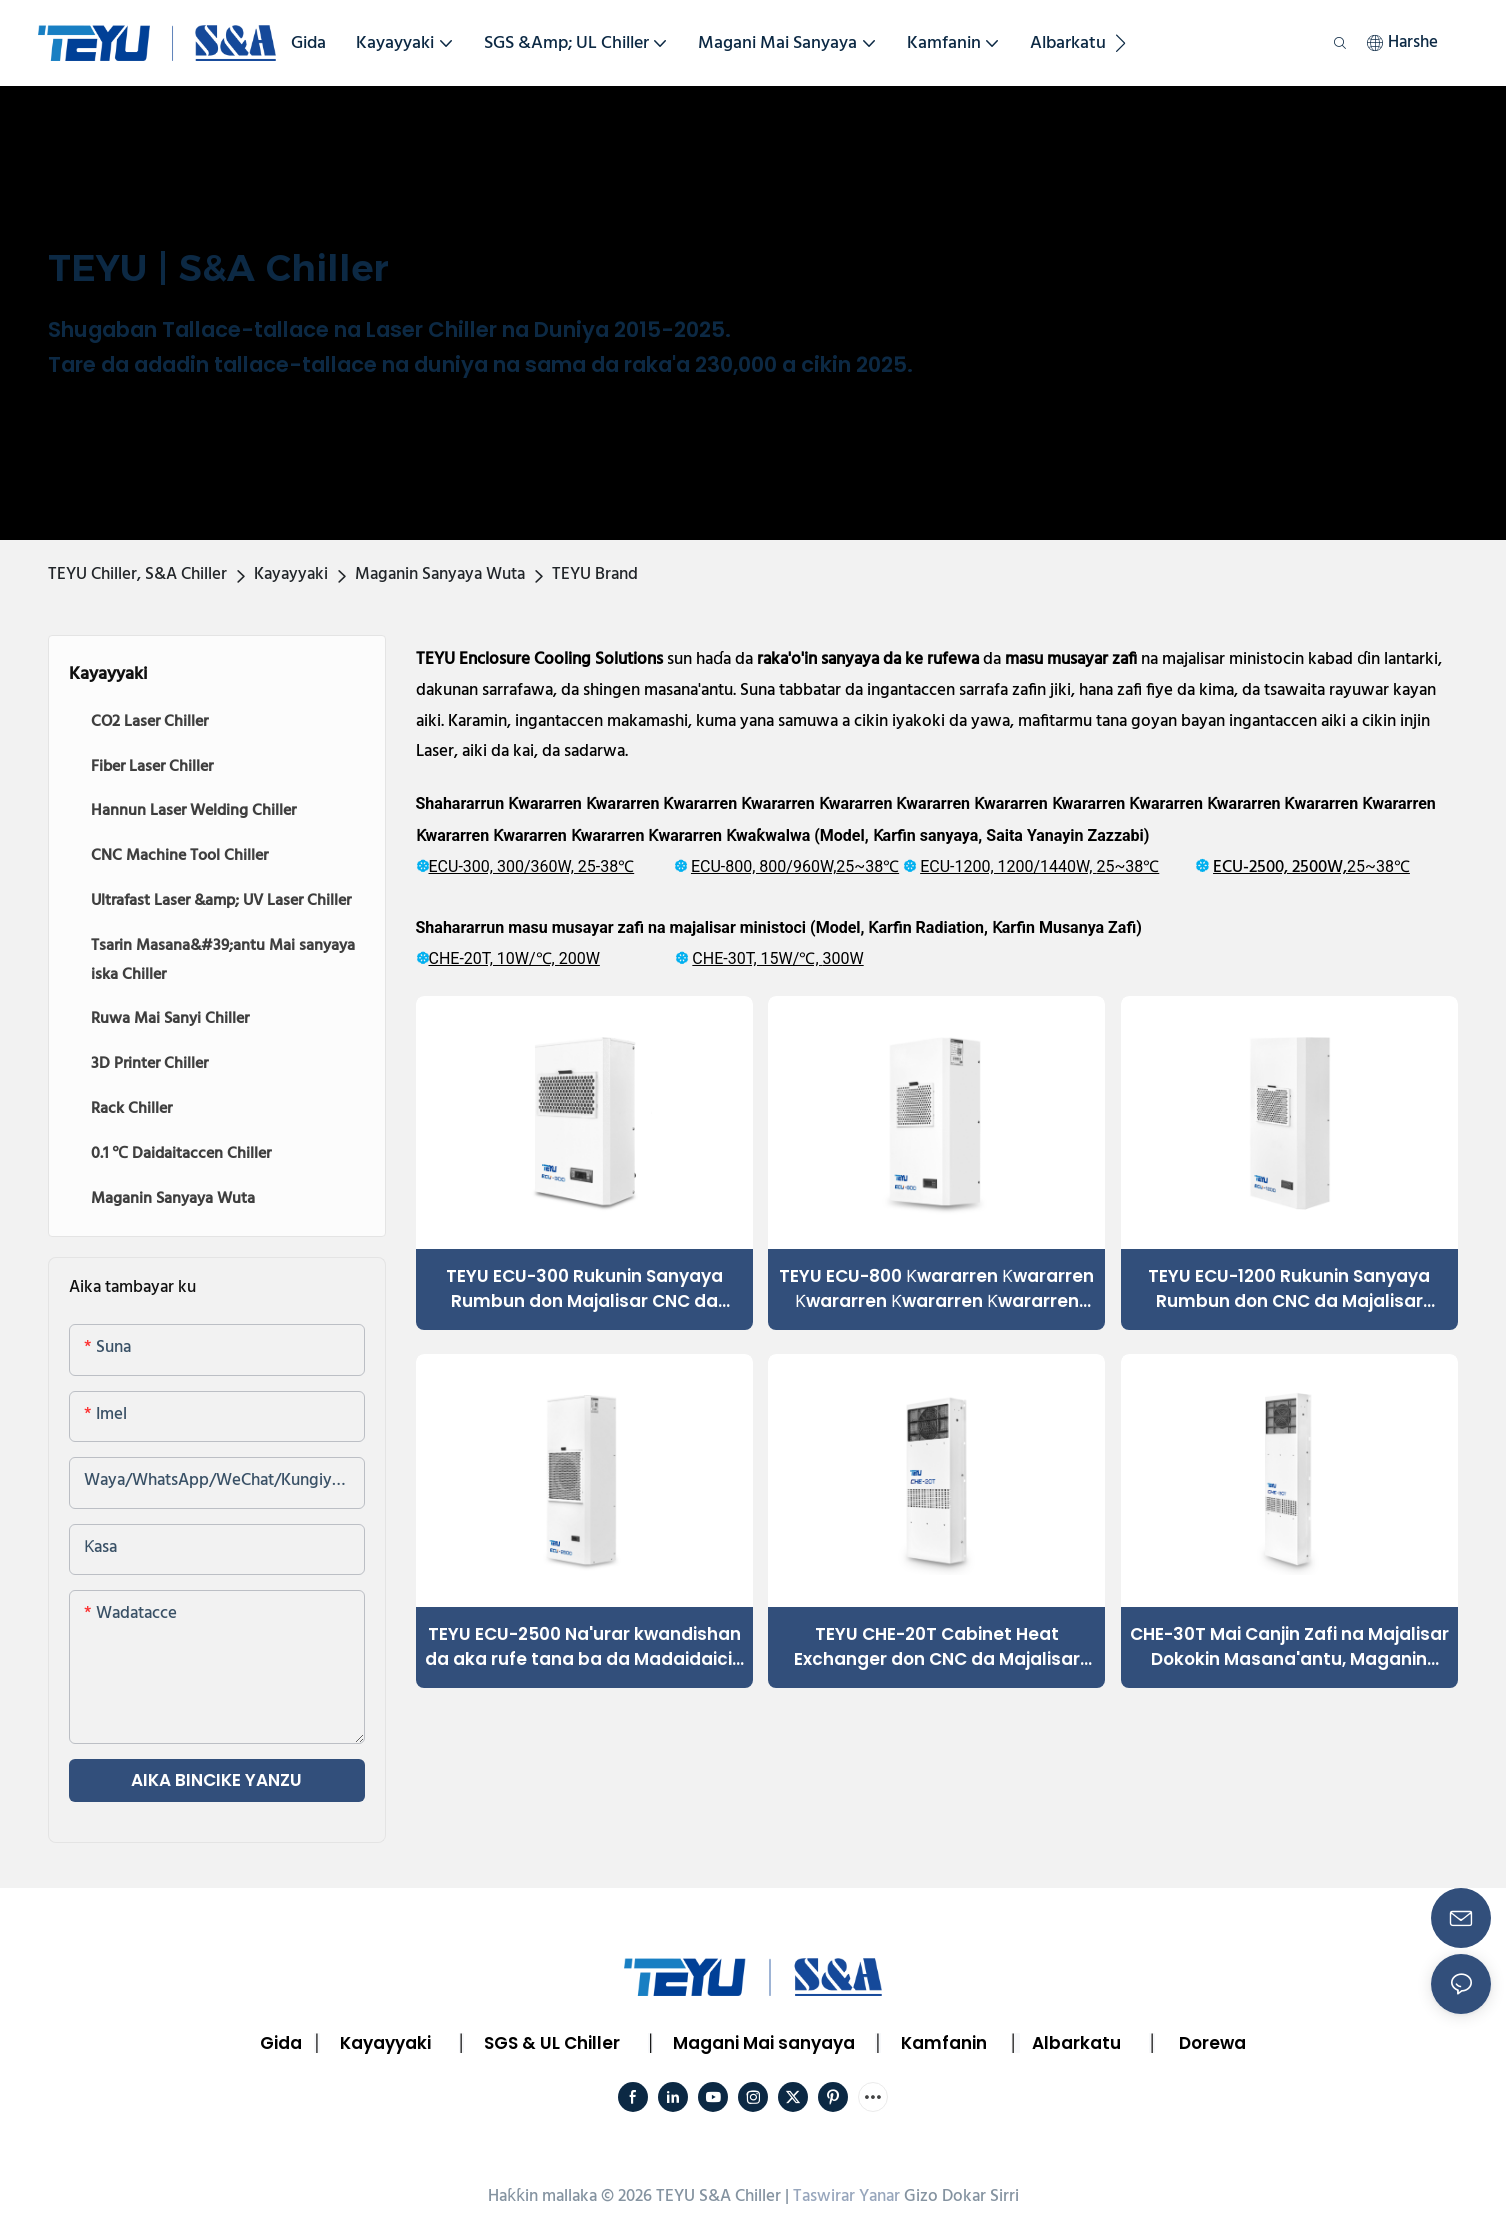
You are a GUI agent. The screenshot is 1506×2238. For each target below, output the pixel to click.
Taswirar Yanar (846, 2196)
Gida (281, 2043)
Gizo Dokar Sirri (961, 2196)
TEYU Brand (595, 574)
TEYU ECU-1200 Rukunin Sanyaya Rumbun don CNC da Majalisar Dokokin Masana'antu (1289, 1289)
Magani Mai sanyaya (764, 2043)
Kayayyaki (291, 574)
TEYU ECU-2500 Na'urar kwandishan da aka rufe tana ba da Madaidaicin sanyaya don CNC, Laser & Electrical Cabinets (584, 1647)
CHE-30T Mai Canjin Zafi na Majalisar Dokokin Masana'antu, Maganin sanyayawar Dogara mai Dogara (1289, 1647)
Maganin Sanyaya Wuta (440, 574)
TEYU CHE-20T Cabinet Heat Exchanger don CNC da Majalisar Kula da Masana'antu (937, 1647)
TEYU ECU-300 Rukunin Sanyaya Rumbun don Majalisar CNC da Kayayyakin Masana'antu (584, 1289)
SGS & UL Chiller (552, 2043)
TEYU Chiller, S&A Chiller (137, 574)
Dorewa (1212, 2043)
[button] (1120, 43)
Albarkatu (1076, 2043)
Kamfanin (944, 2043)
